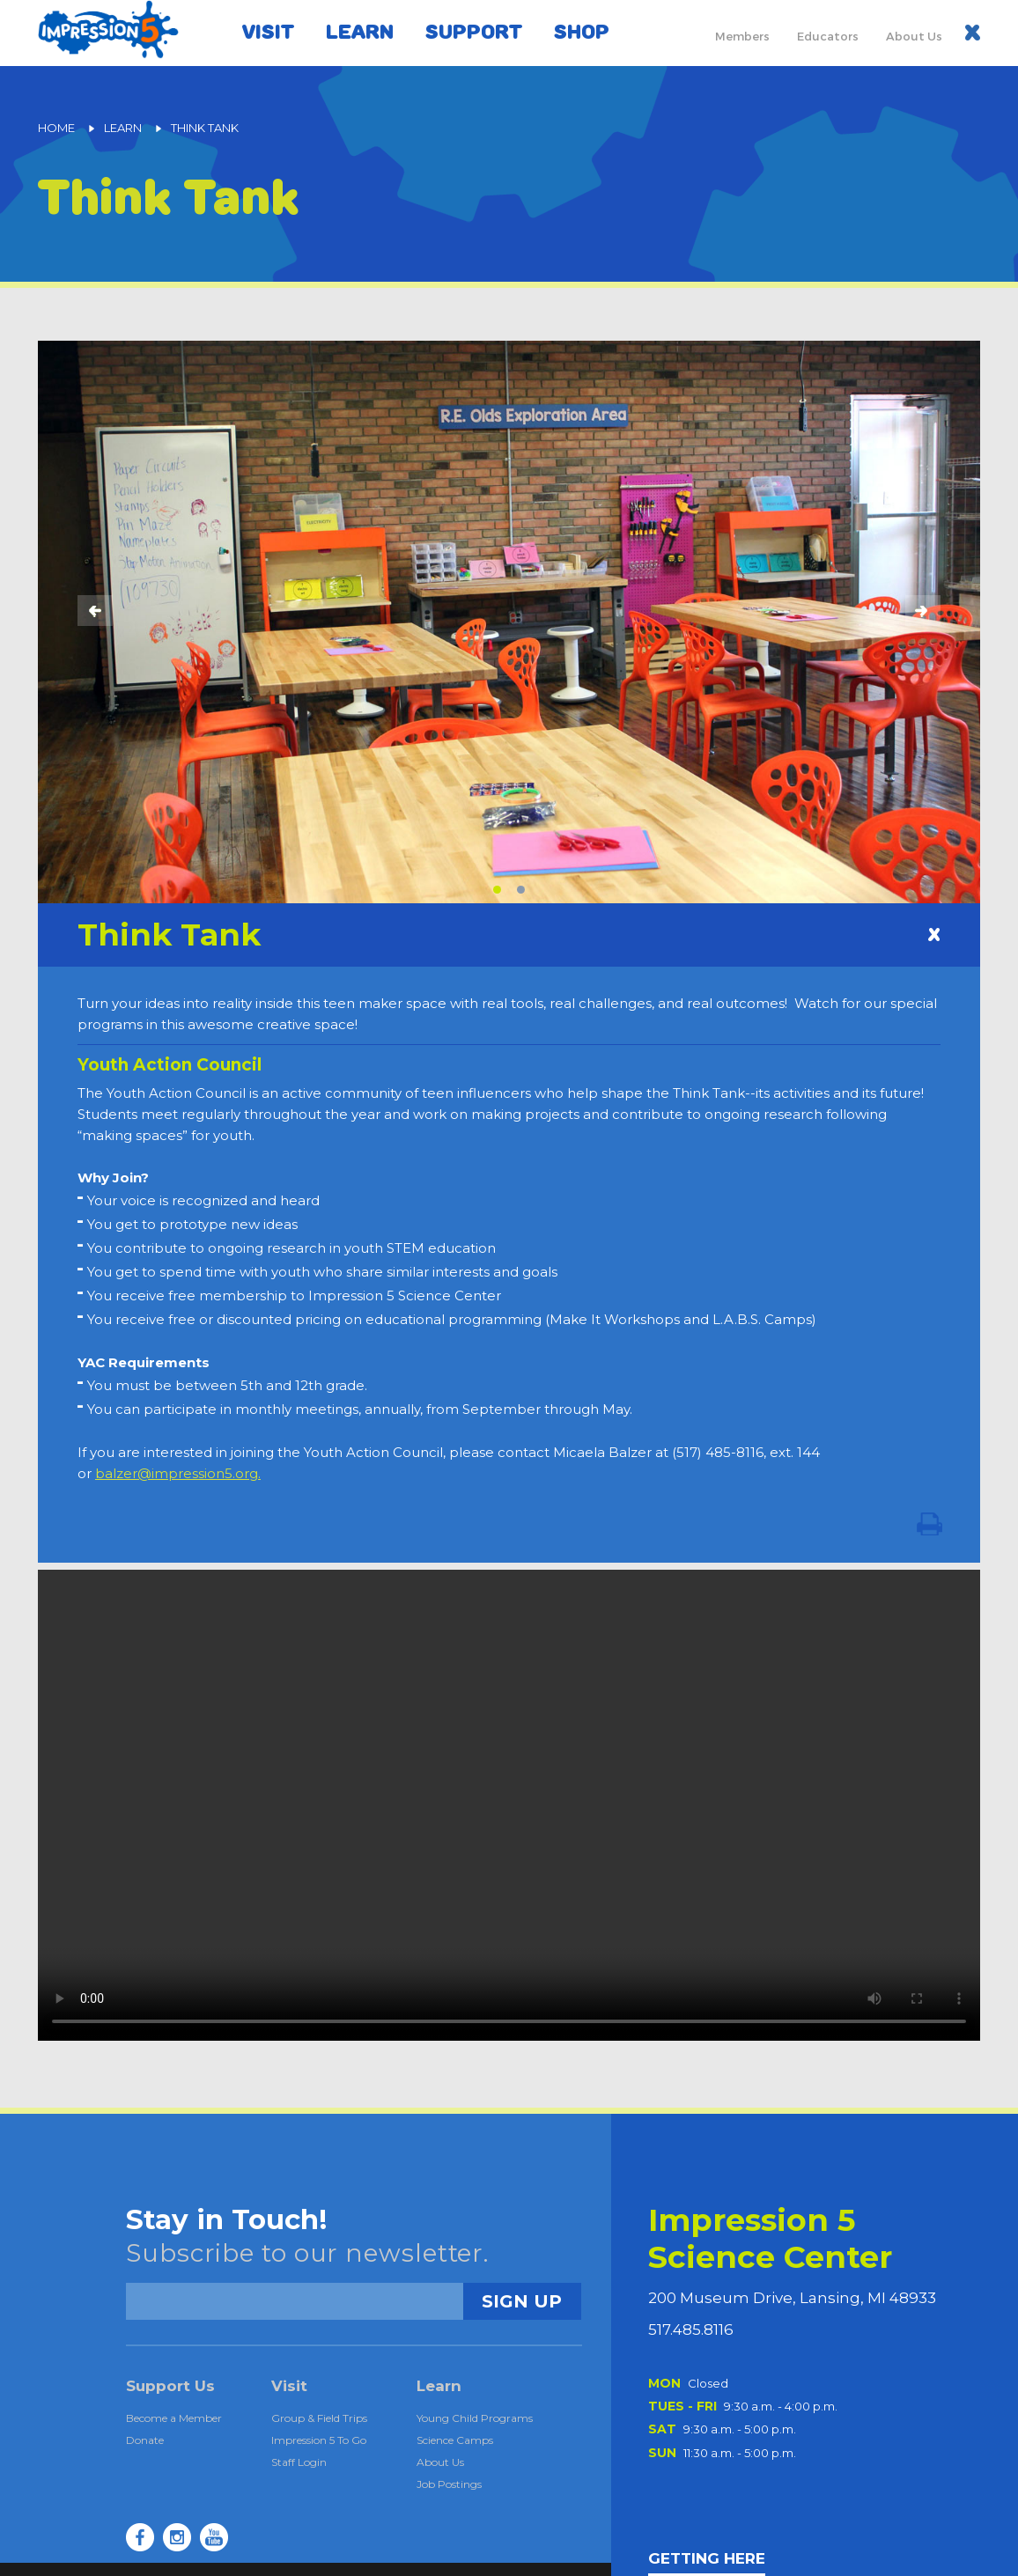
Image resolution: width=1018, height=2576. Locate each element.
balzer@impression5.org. (178, 1473)
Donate (145, 2440)
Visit (268, 32)
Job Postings (449, 2484)
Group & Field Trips (319, 2418)
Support (473, 32)
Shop (581, 32)
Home (56, 128)
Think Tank (205, 128)
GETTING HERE (706, 2558)
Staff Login (299, 2462)
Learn (360, 32)
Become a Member (174, 2418)
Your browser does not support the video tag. (509, 1805)
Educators (828, 36)
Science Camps (455, 2440)
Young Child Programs (475, 2418)
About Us (914, 36)
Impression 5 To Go (318, 2440)
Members (742, 36)
